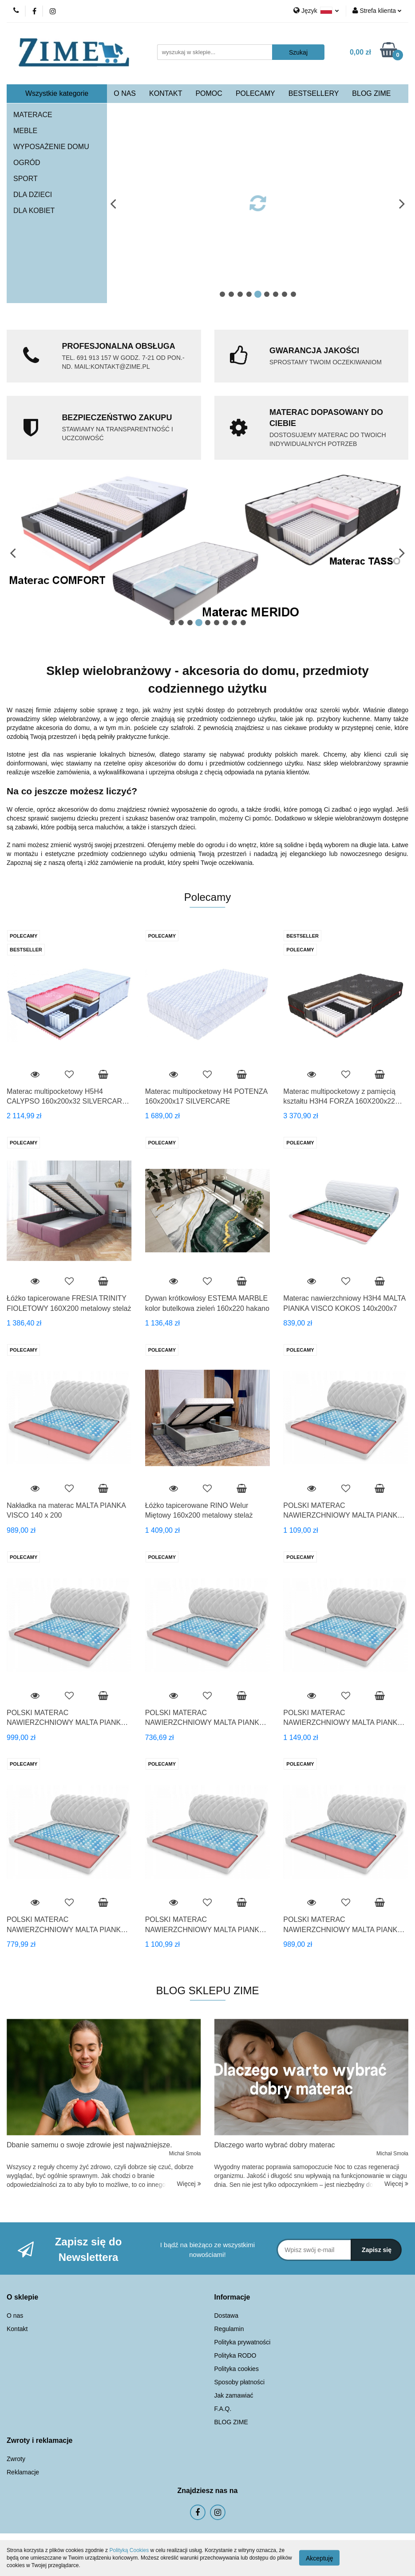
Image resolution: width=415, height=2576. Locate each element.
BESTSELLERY (314, 93)
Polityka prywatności (242, 2342)
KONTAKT (165, 93)
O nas (15, 2315)
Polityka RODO (235, 2355)
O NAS (125, 93)
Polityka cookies (236, 2368)
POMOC (208, 93)
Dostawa (226, 2315)
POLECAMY (255, 93)
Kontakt (17, 2328)
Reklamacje (23, 2472)
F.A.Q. (223, 2408)
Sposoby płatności (239, 2382)
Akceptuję (319, 2558)
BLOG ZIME (371, 93)
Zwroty (16, 2458)
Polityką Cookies (129, 2550)
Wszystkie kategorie (56, 93)
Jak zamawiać (233, 2395)
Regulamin (229, 2328)
